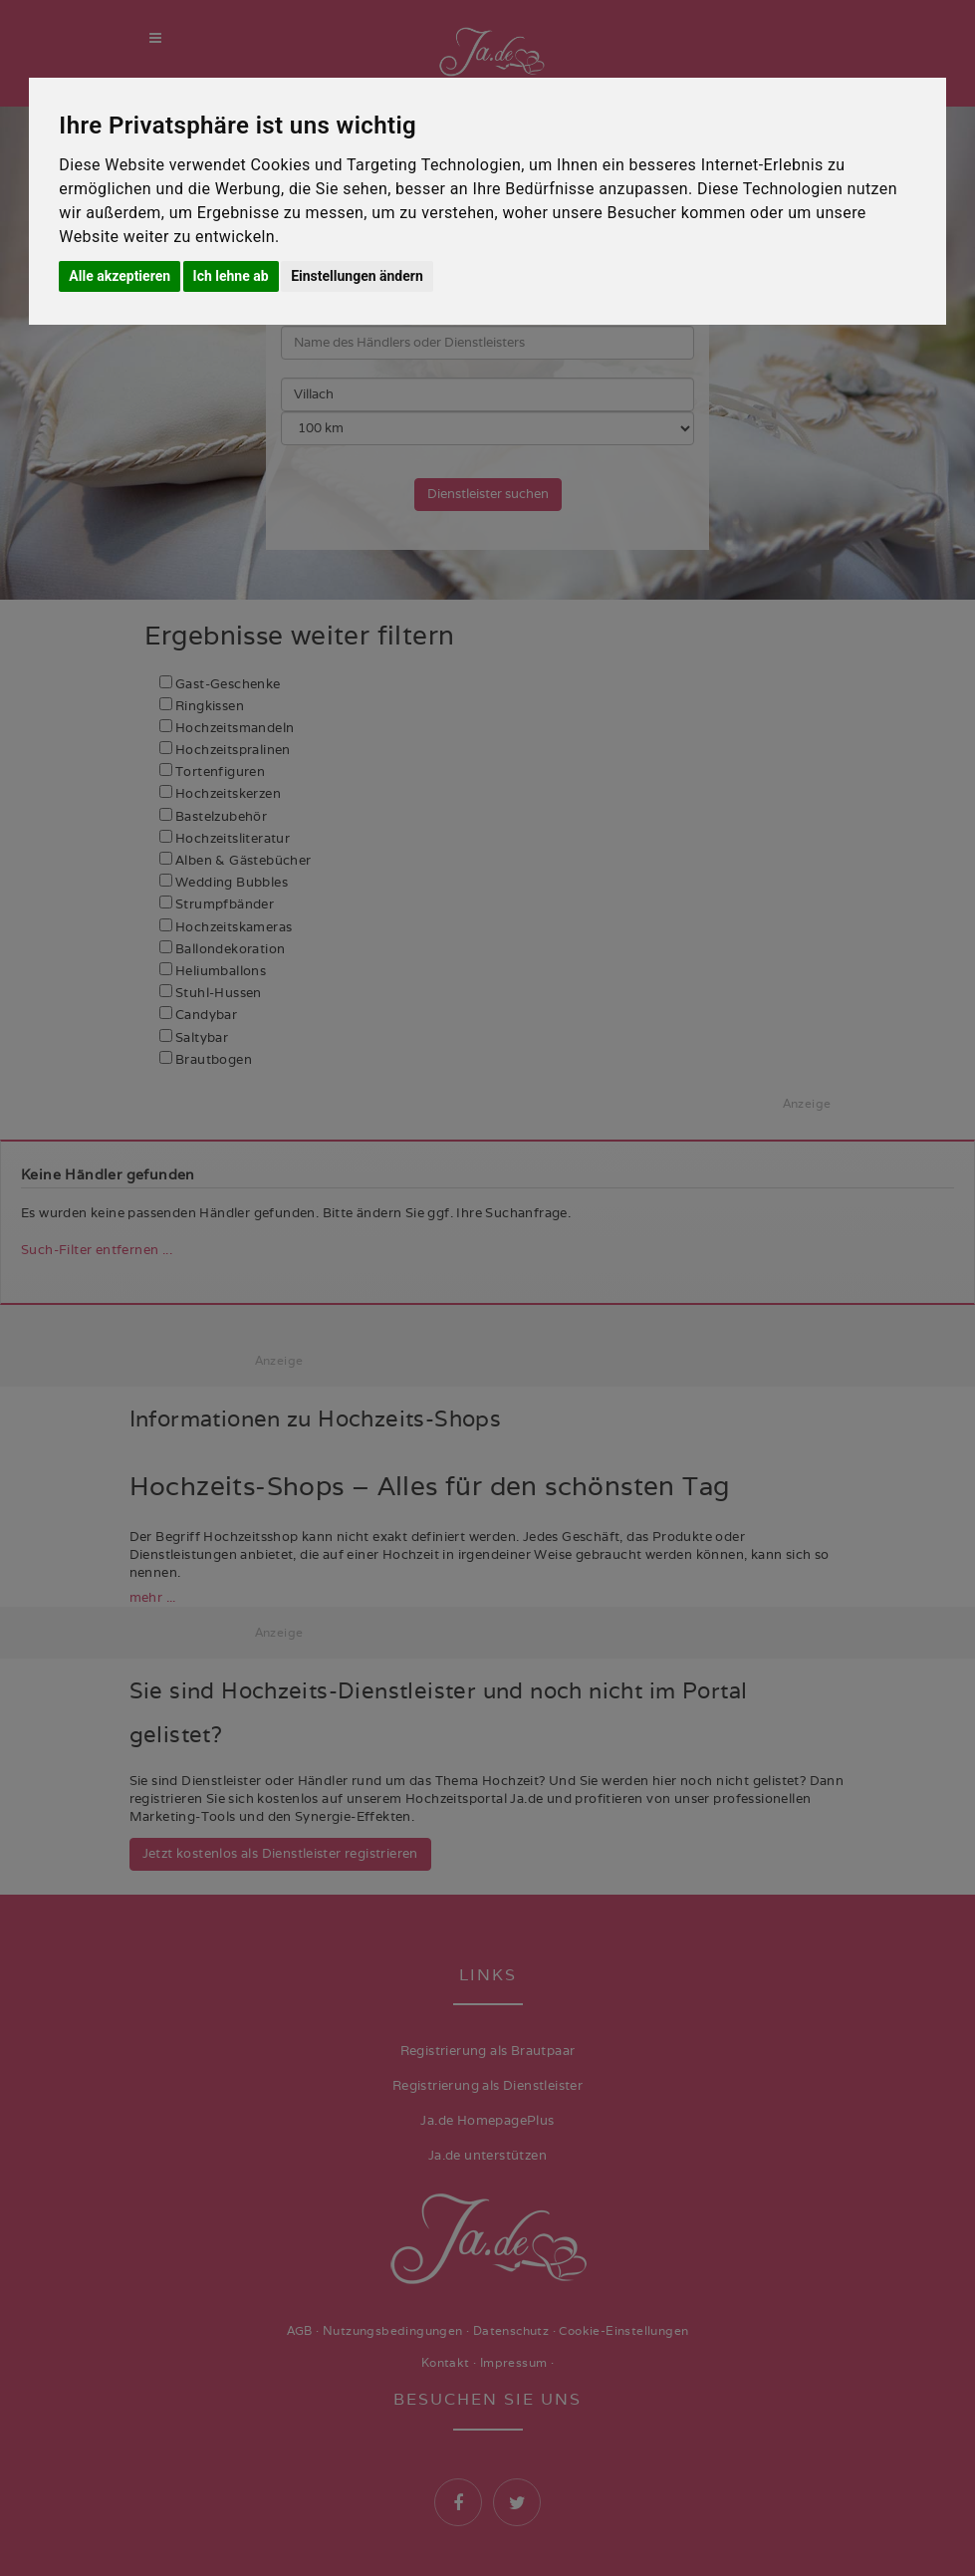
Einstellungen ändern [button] (357, 276)
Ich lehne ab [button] (231, 276)
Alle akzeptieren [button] (119, 276)
